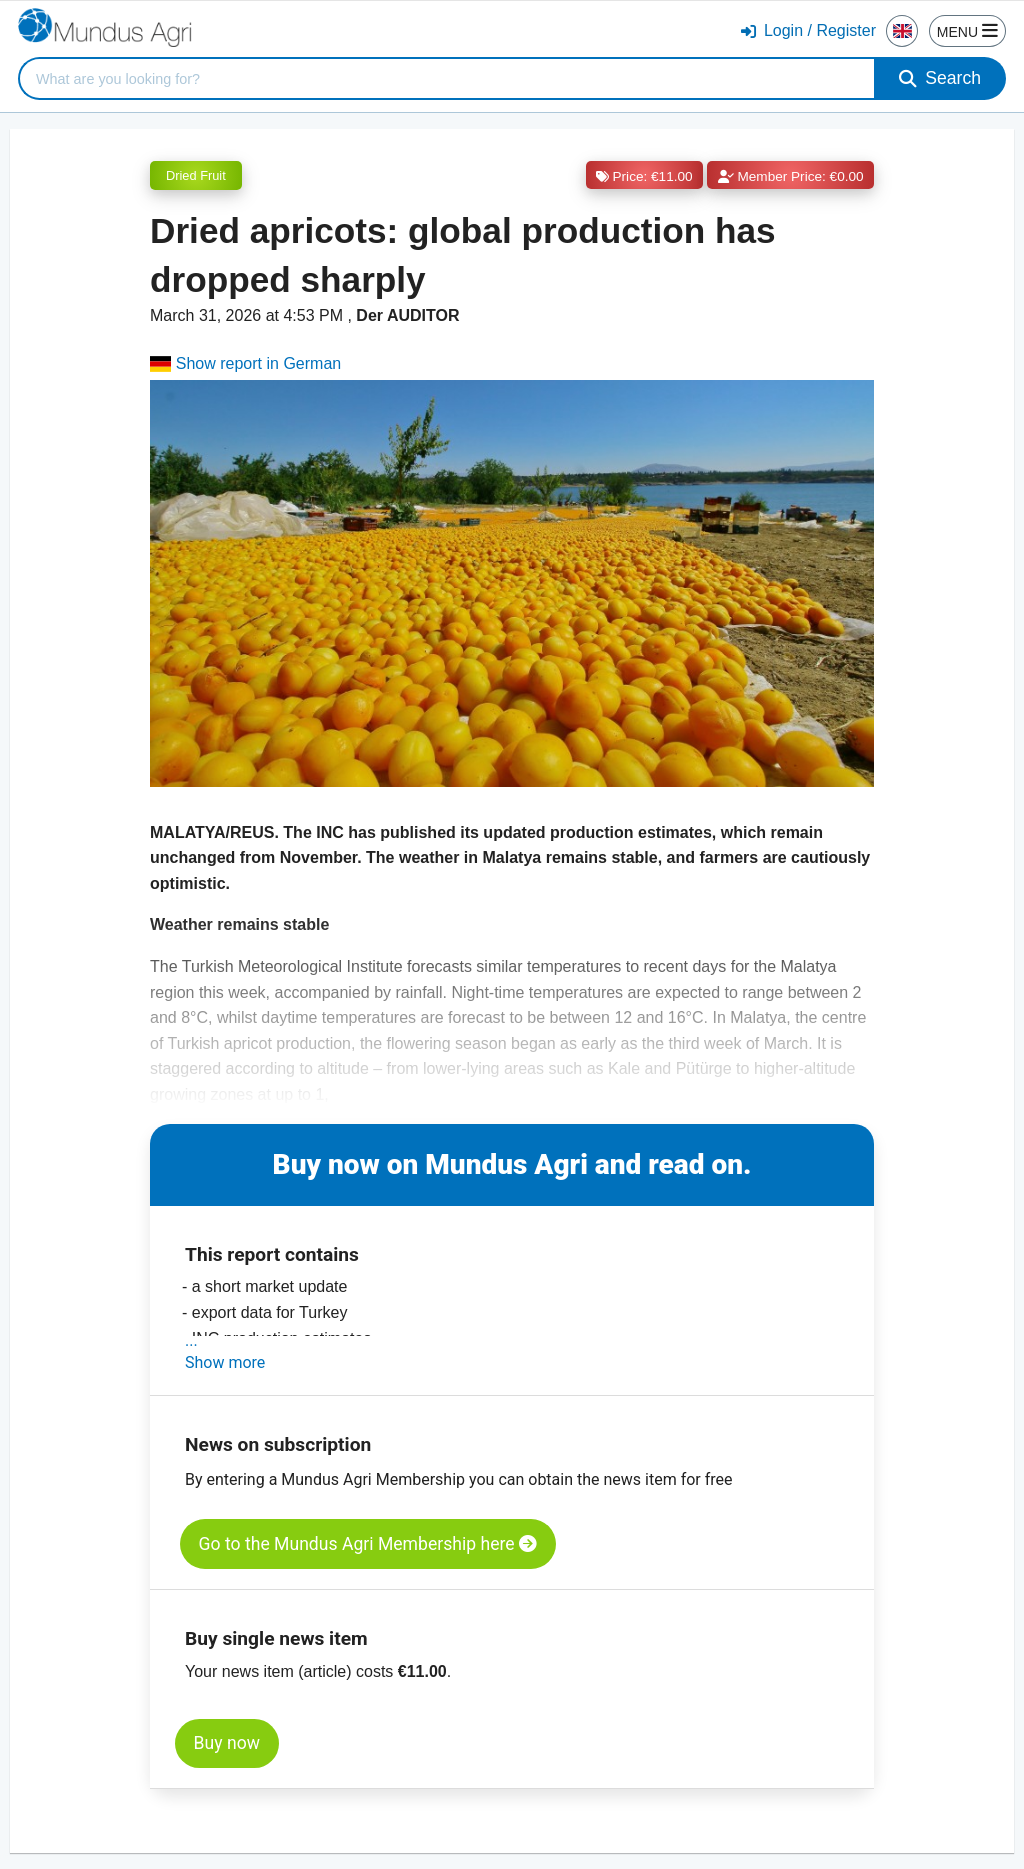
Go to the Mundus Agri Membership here (368, 1544)
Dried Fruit (196, 175)
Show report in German (245, 363)
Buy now (227, 1743)
